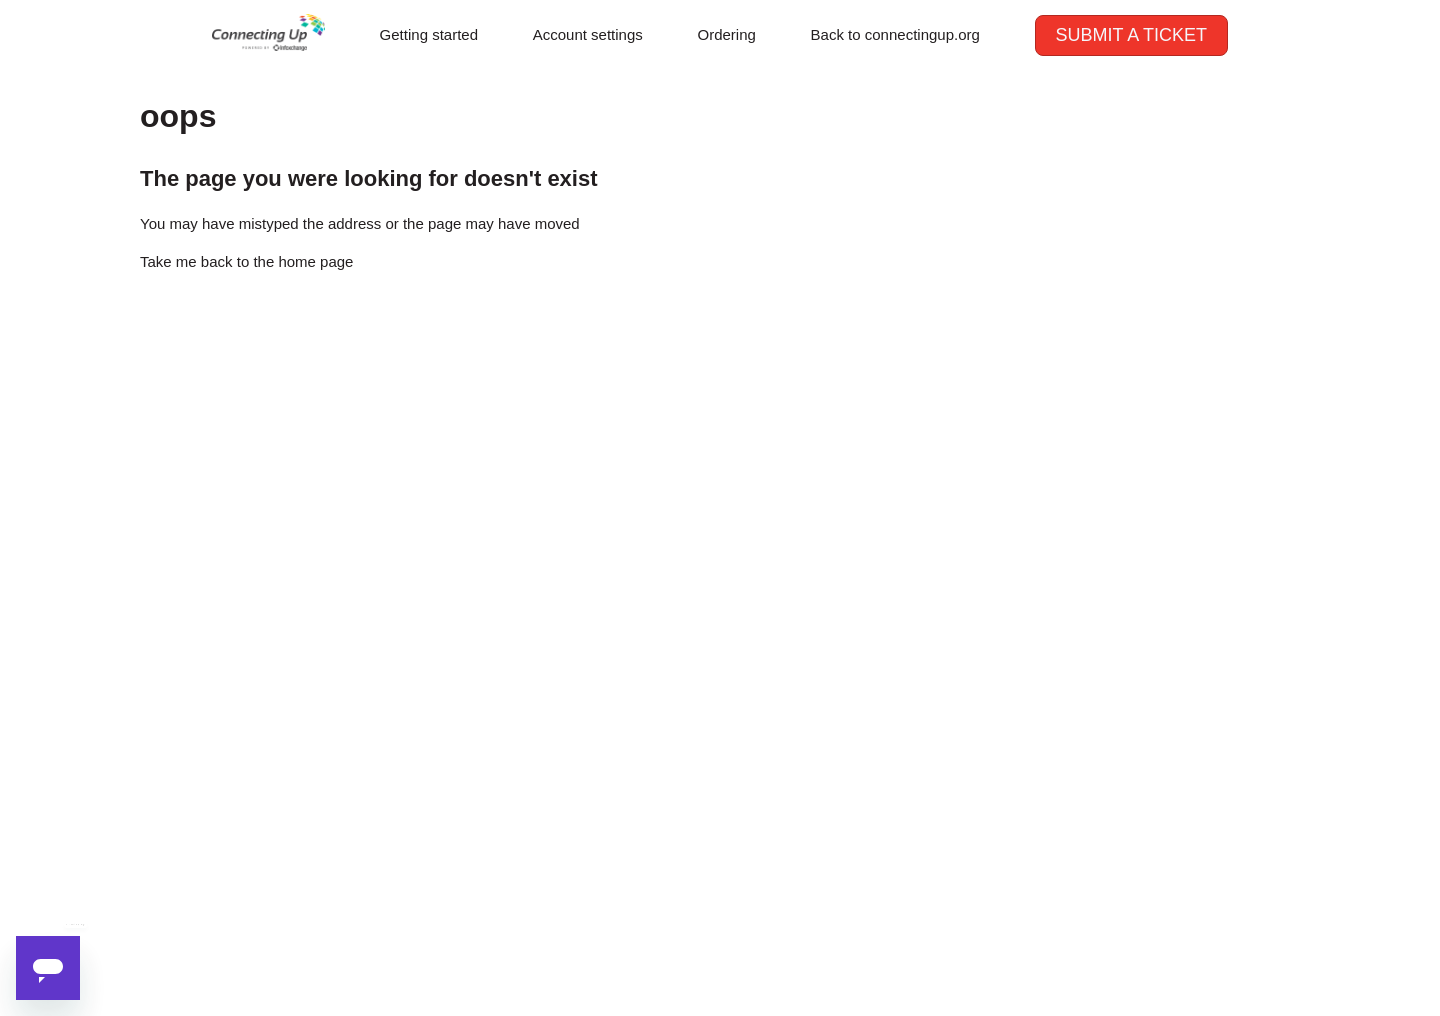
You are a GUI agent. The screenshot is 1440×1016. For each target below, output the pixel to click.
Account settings (588, 34)
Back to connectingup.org (895, 34)
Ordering (727, 34)
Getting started (429, 34)
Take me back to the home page (246, 261)
